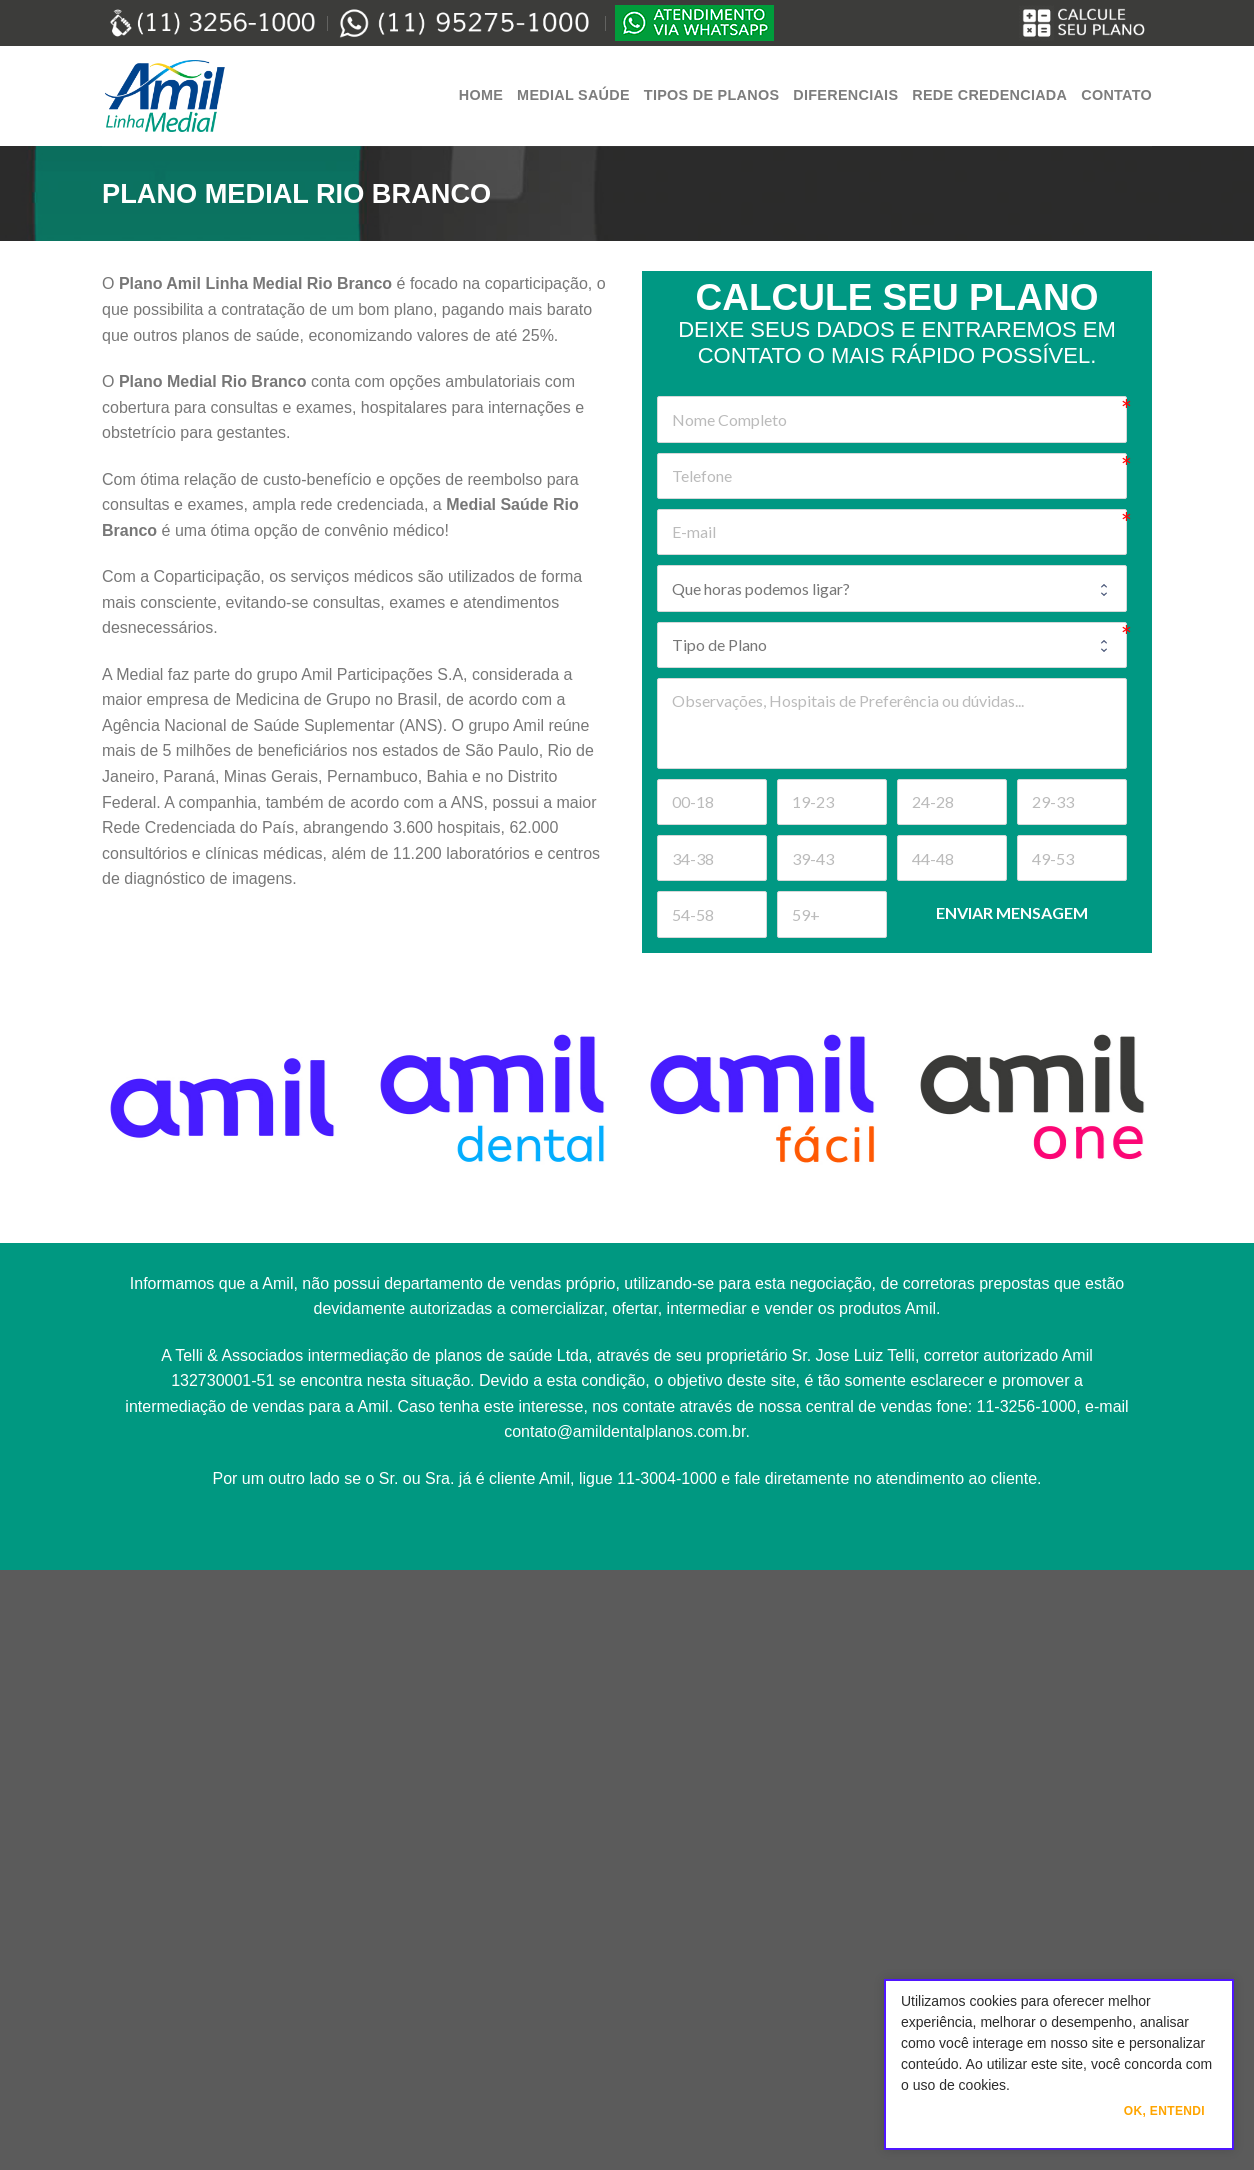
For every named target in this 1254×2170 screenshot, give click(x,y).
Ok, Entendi (1164, 2111)
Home (481, 95)
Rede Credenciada (989, 95)
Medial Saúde (573, 95)
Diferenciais (845, 95)
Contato (1116, 95)
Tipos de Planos (711, 95)
